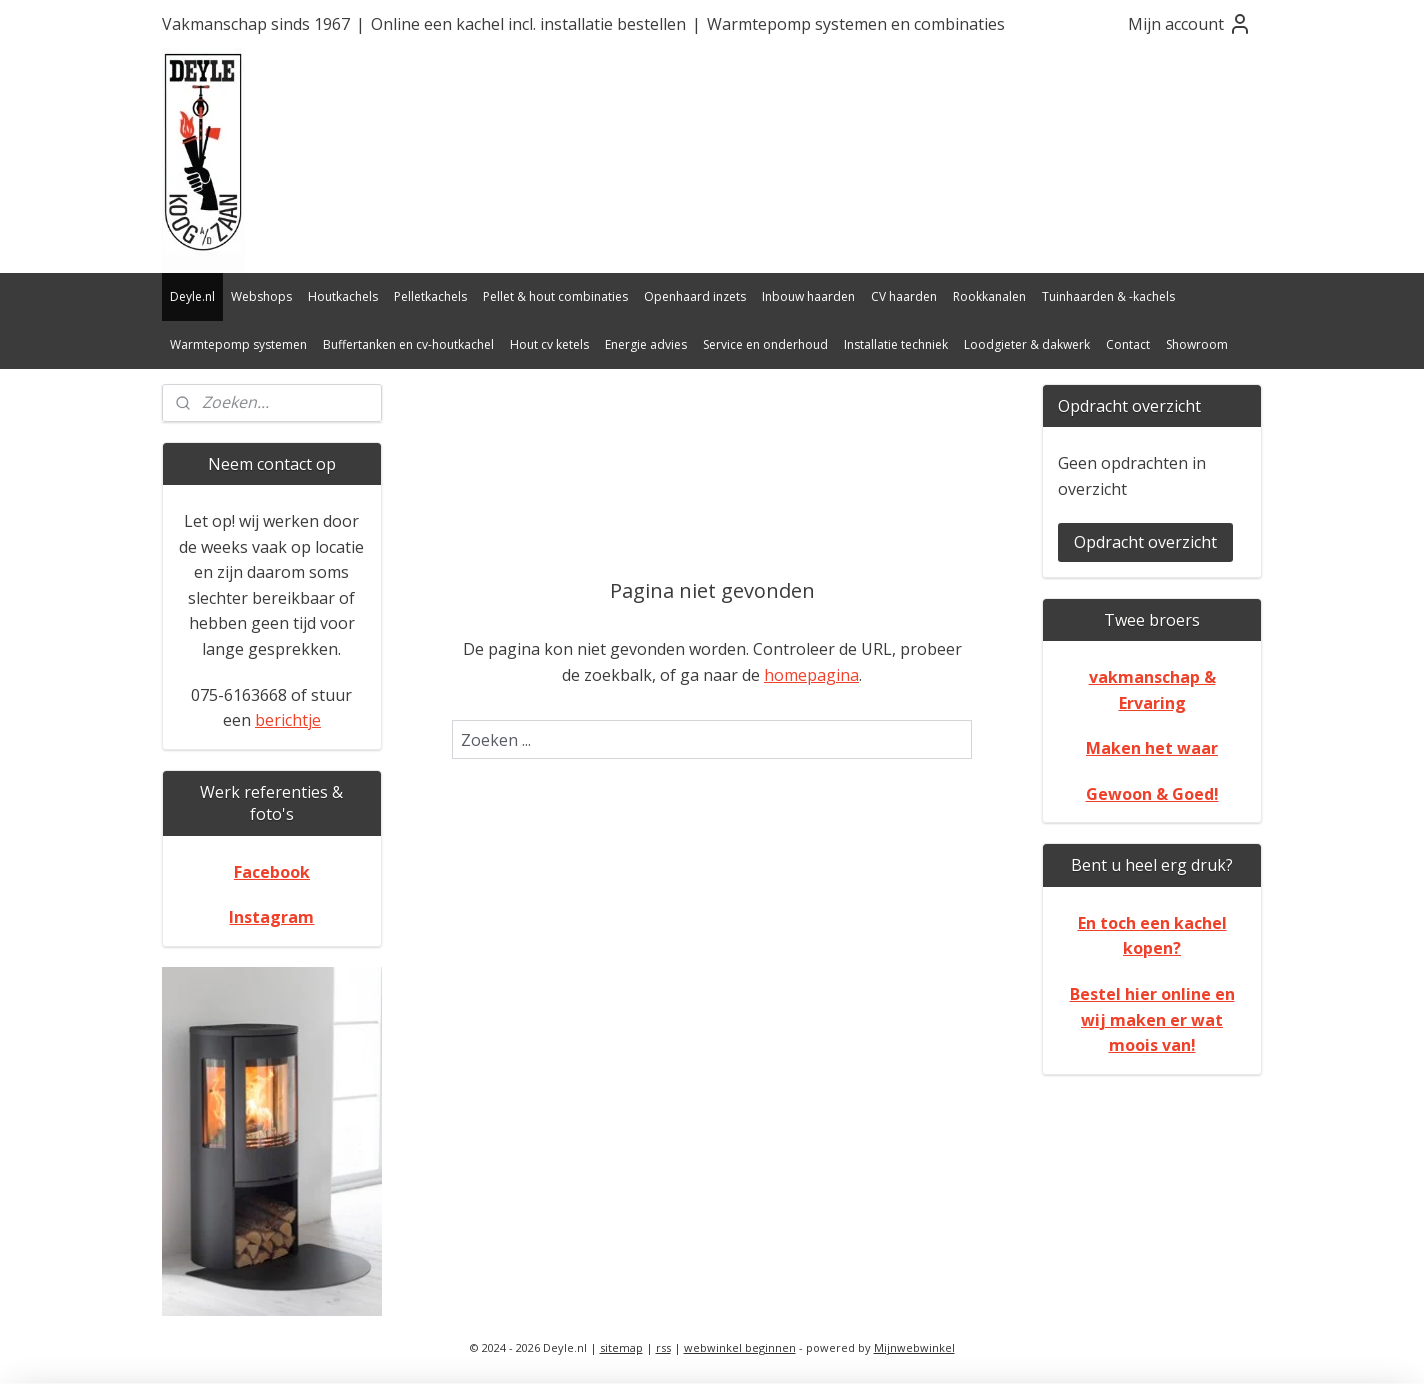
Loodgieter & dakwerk (1027, 344)
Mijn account (1190, 24)
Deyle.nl (192, 296)
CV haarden (904, 296)
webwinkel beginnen (740, 1347)
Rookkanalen (989, 296)
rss (663, 1347)
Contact (1128, 344)
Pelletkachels (430, 296)
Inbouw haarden (808, 296)
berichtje (288, 720)
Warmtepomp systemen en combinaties (856, 24)
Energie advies (646, 344)
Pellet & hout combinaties (555, 296)
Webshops (261, 296)
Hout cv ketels (549, 344)
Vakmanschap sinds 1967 (256, 24)
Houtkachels (343, 296)
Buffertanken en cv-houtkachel (408, 344)
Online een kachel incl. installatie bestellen (528, 24)
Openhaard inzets (695, 296)
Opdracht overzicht (1145, 542)
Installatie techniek (896, 344)
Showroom (1197, 344)
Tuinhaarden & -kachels (1108, 296)
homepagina (811, 675)
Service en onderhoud (765, 344)
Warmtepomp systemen (238, 344)
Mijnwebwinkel (914, 1347)
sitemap (621, 1347)
